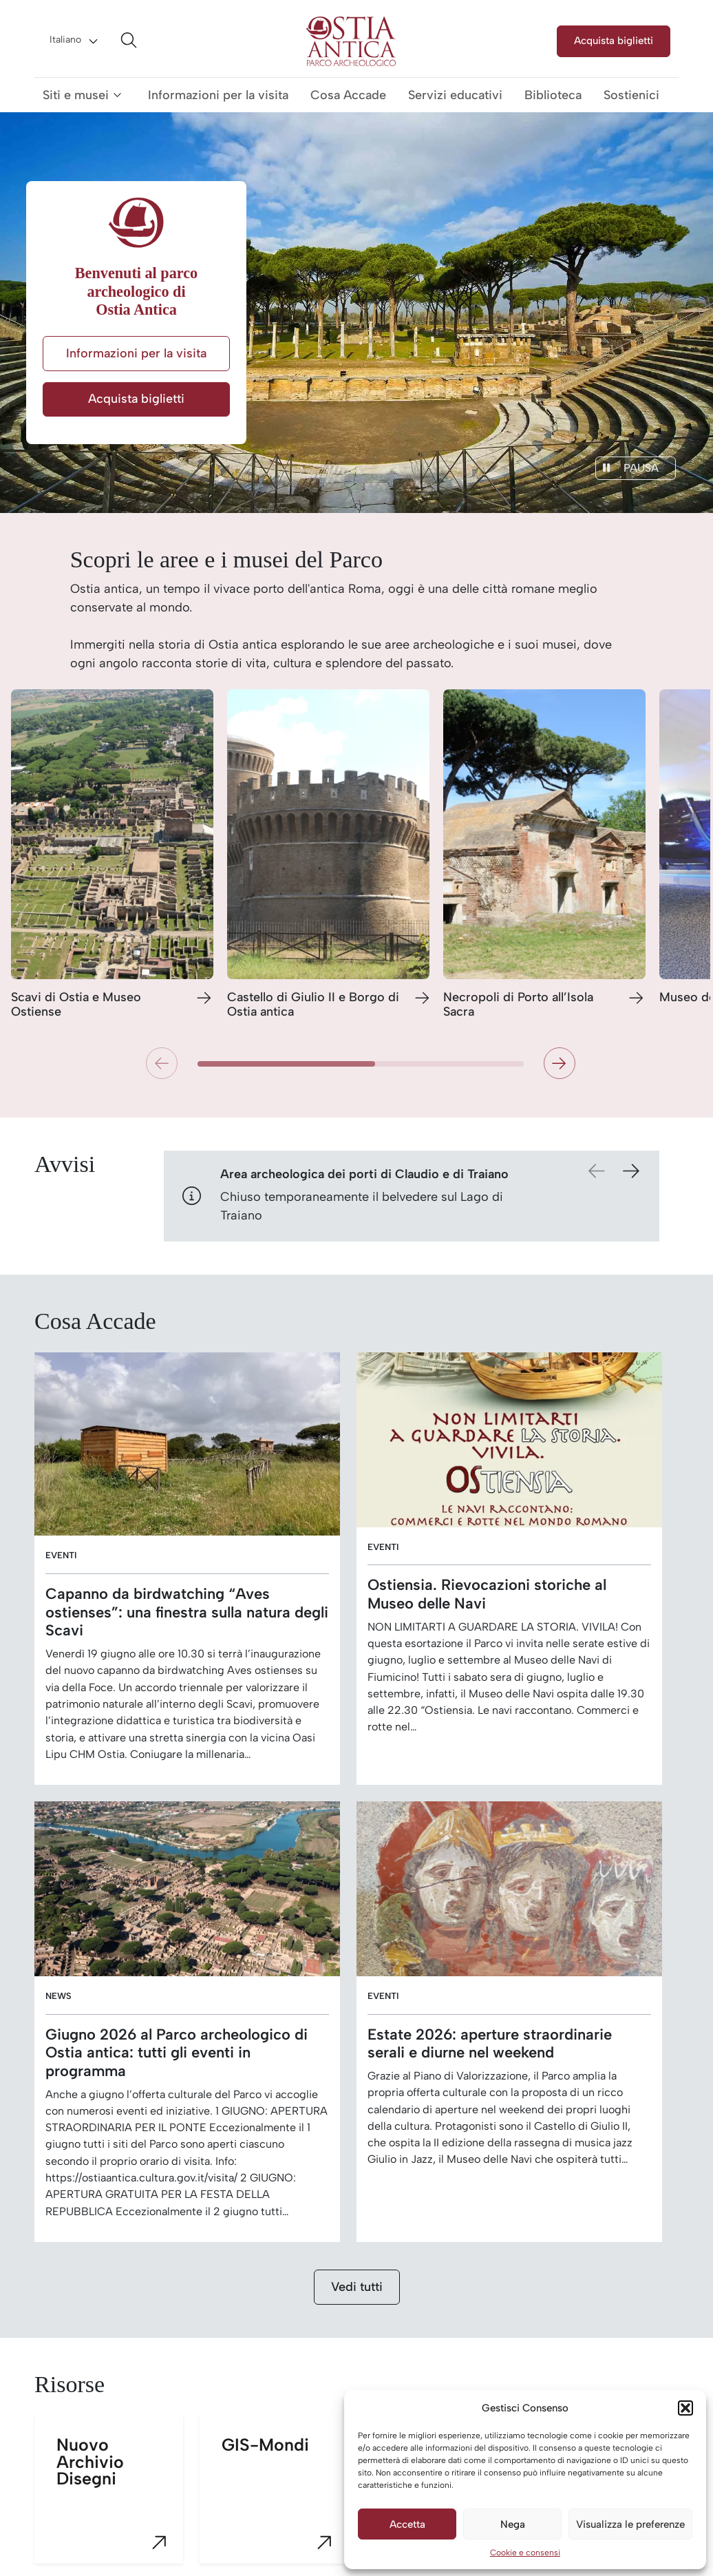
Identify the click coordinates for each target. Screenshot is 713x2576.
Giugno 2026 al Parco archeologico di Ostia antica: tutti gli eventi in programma (176, 2052)
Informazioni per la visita (218, 95)
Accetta (407, 2524)
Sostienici (631, 95)
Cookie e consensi (525, 2552)
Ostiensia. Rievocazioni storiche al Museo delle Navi (487, 1594)
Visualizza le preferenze (630, 2524)
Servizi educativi (455, 95)
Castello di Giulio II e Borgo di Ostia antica (313, 1005)
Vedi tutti (357, 2286)
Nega (512, 2524)
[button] (685, 2408)
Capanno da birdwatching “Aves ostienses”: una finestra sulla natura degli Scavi (186, 1612)
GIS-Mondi (285, 2499)
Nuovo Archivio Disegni (119, 2499)
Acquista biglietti (613, 40)
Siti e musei (76, 95)
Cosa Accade (348, 95)
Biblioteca (553, 95)
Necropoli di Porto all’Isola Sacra (518, 1005)
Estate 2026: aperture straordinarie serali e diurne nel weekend (490, 2043)
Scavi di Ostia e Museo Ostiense (76, 1005)
